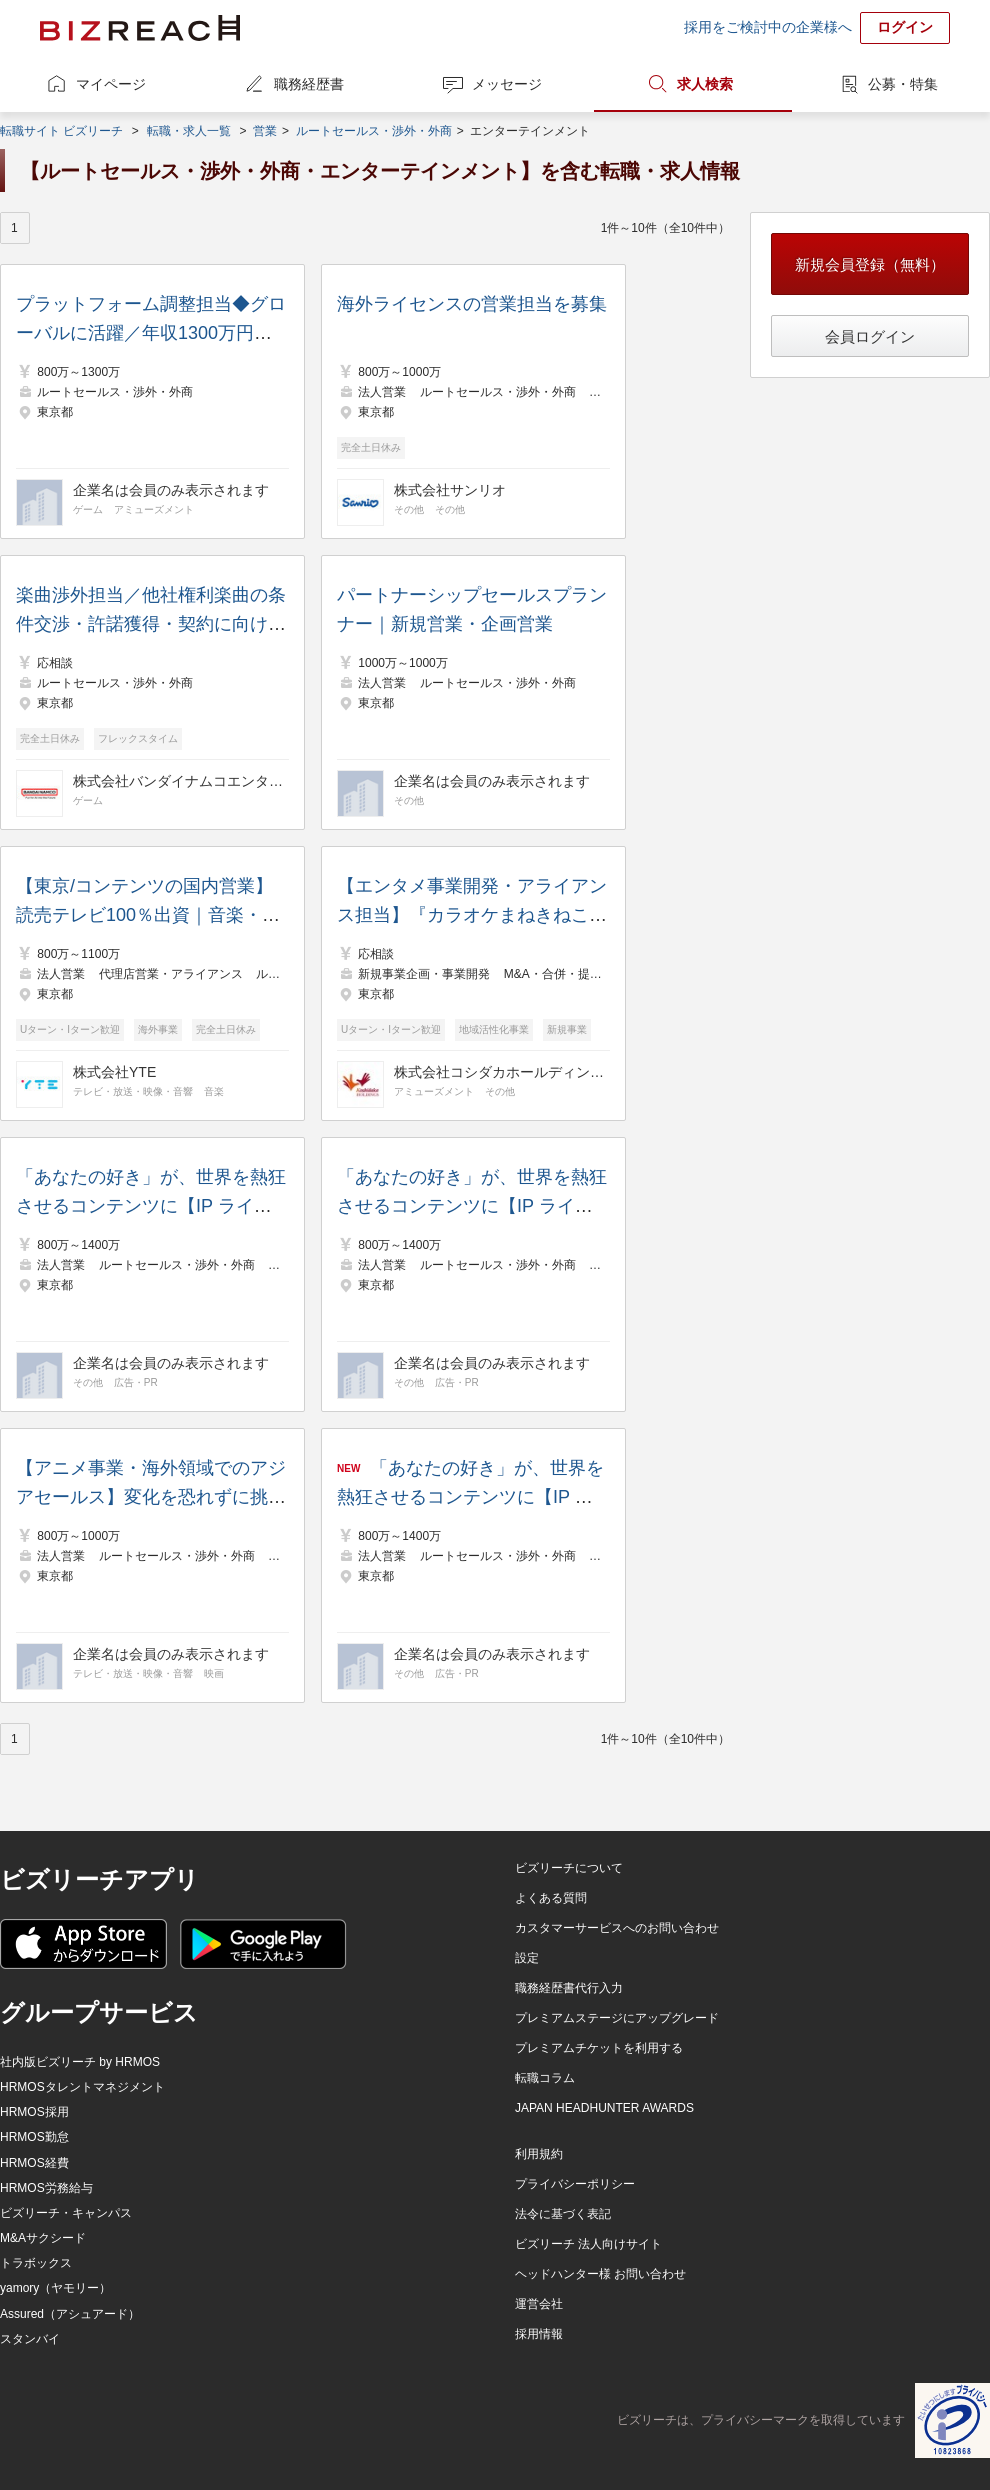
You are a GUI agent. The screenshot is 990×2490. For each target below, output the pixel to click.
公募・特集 (903, 84)
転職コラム (545, 2078)
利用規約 (539, 2154)
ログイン (905, 27)
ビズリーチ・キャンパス (66, 2213)
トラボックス (36, 2263)
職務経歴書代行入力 (569, 1988)
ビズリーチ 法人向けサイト (588, 2244)
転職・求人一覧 (189, 131)
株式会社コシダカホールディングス (499, 1072)
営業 (265, 131)
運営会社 (539, 2304)
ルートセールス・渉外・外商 (374, 131)
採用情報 (539, 2334)
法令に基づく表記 (563, 2214)
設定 (527, 1958)
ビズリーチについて (569, 1868)
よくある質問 (551, 1898)
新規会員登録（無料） (870, 264)
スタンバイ (30, 2339)
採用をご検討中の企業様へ (768, 27)
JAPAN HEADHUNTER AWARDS (604, 2108)
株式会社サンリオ (450, 490)
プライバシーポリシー (575, 2184)
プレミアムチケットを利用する (599, 2048)
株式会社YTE (114, 1072)
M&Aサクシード (43, 2238)
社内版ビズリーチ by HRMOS (80, 2062)
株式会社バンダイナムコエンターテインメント (178, 781)
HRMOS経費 (34, 2163)
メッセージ (507, 84)
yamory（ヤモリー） (55, 2288)
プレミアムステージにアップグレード (617, 2018)
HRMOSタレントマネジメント (82, 2087)
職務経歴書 (309, 84)
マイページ (111, 84)
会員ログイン (870, 336)
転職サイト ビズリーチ (61, 131)
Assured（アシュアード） (70, 2314)
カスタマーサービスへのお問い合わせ (617, 1928)
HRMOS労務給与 (46, 2188)
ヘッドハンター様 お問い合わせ (600, 2274)
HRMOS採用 (34, 2112)
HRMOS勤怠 (34, 2137)
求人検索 (705, 84)
